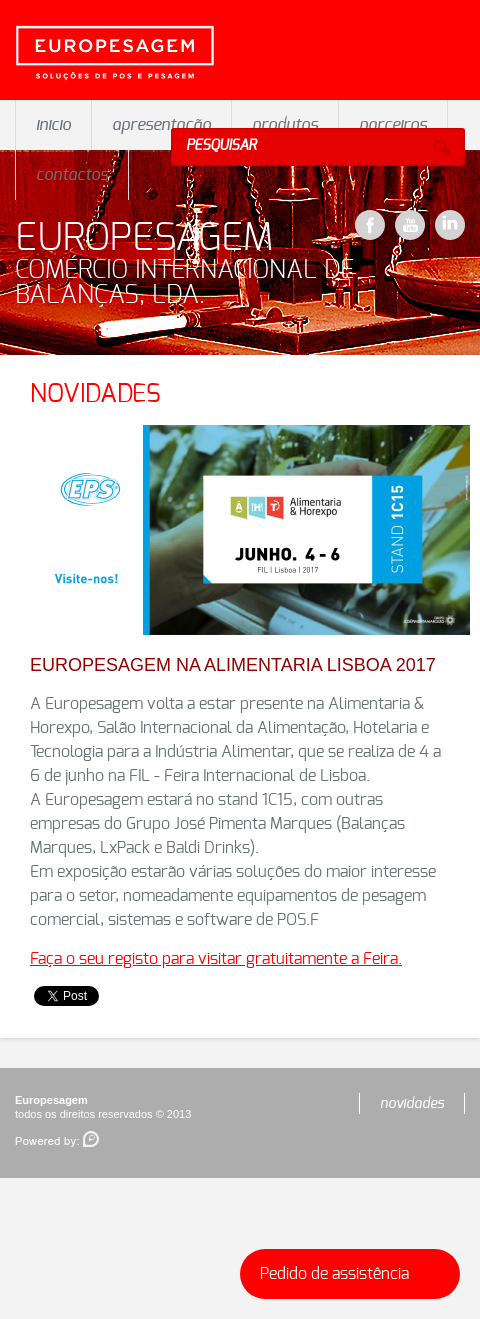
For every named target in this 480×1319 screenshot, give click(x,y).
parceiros (393, 125)
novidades (412, 1104)
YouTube (410, 225)
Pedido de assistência (354, 1274)
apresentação (161, 125)
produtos (285, 125)
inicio (53, 125)
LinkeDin (450, 225)
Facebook (370, 225)
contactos (72, 175)
